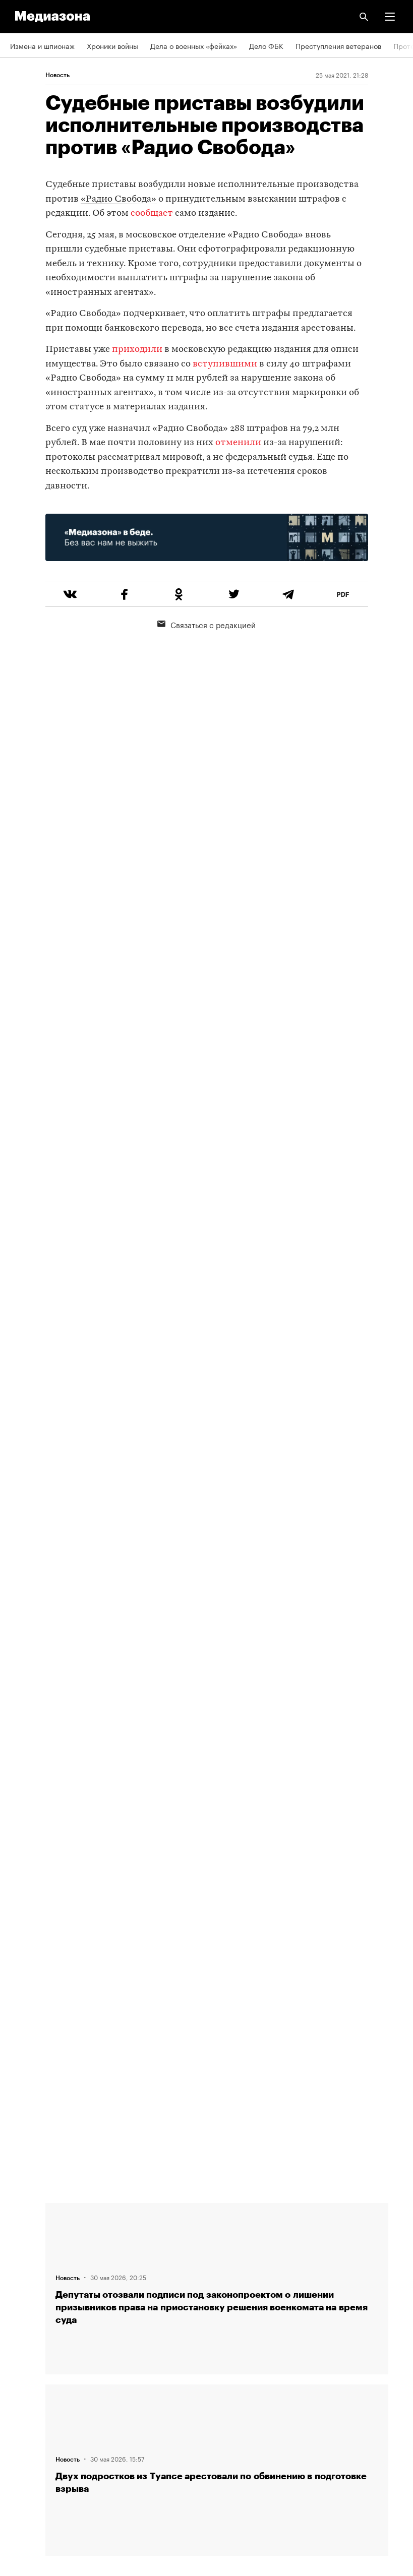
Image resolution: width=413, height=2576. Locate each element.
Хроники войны (112, 45)
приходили (137, 349)
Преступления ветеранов (338, 45)
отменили (239, 443)
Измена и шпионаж (42, 45)
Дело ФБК (266, 45)
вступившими (225, 364)
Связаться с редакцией (206, 624)
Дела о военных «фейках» (193, 45)
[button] (390, 17)
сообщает (152, 213)
